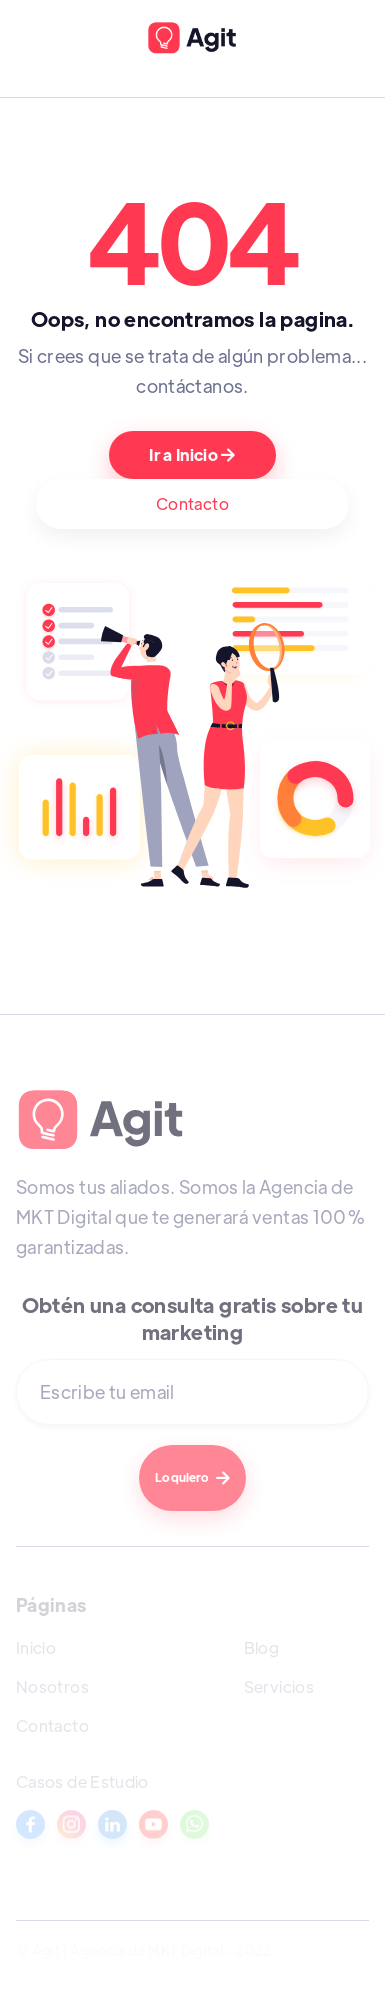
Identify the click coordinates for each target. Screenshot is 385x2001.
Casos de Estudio (82, 1781)
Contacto (192, 503)
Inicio (36, 1647)
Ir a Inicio (192, 454)
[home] (192, 38)
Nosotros (52, 1686)
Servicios (279, 1686)
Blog (261, 1647)
